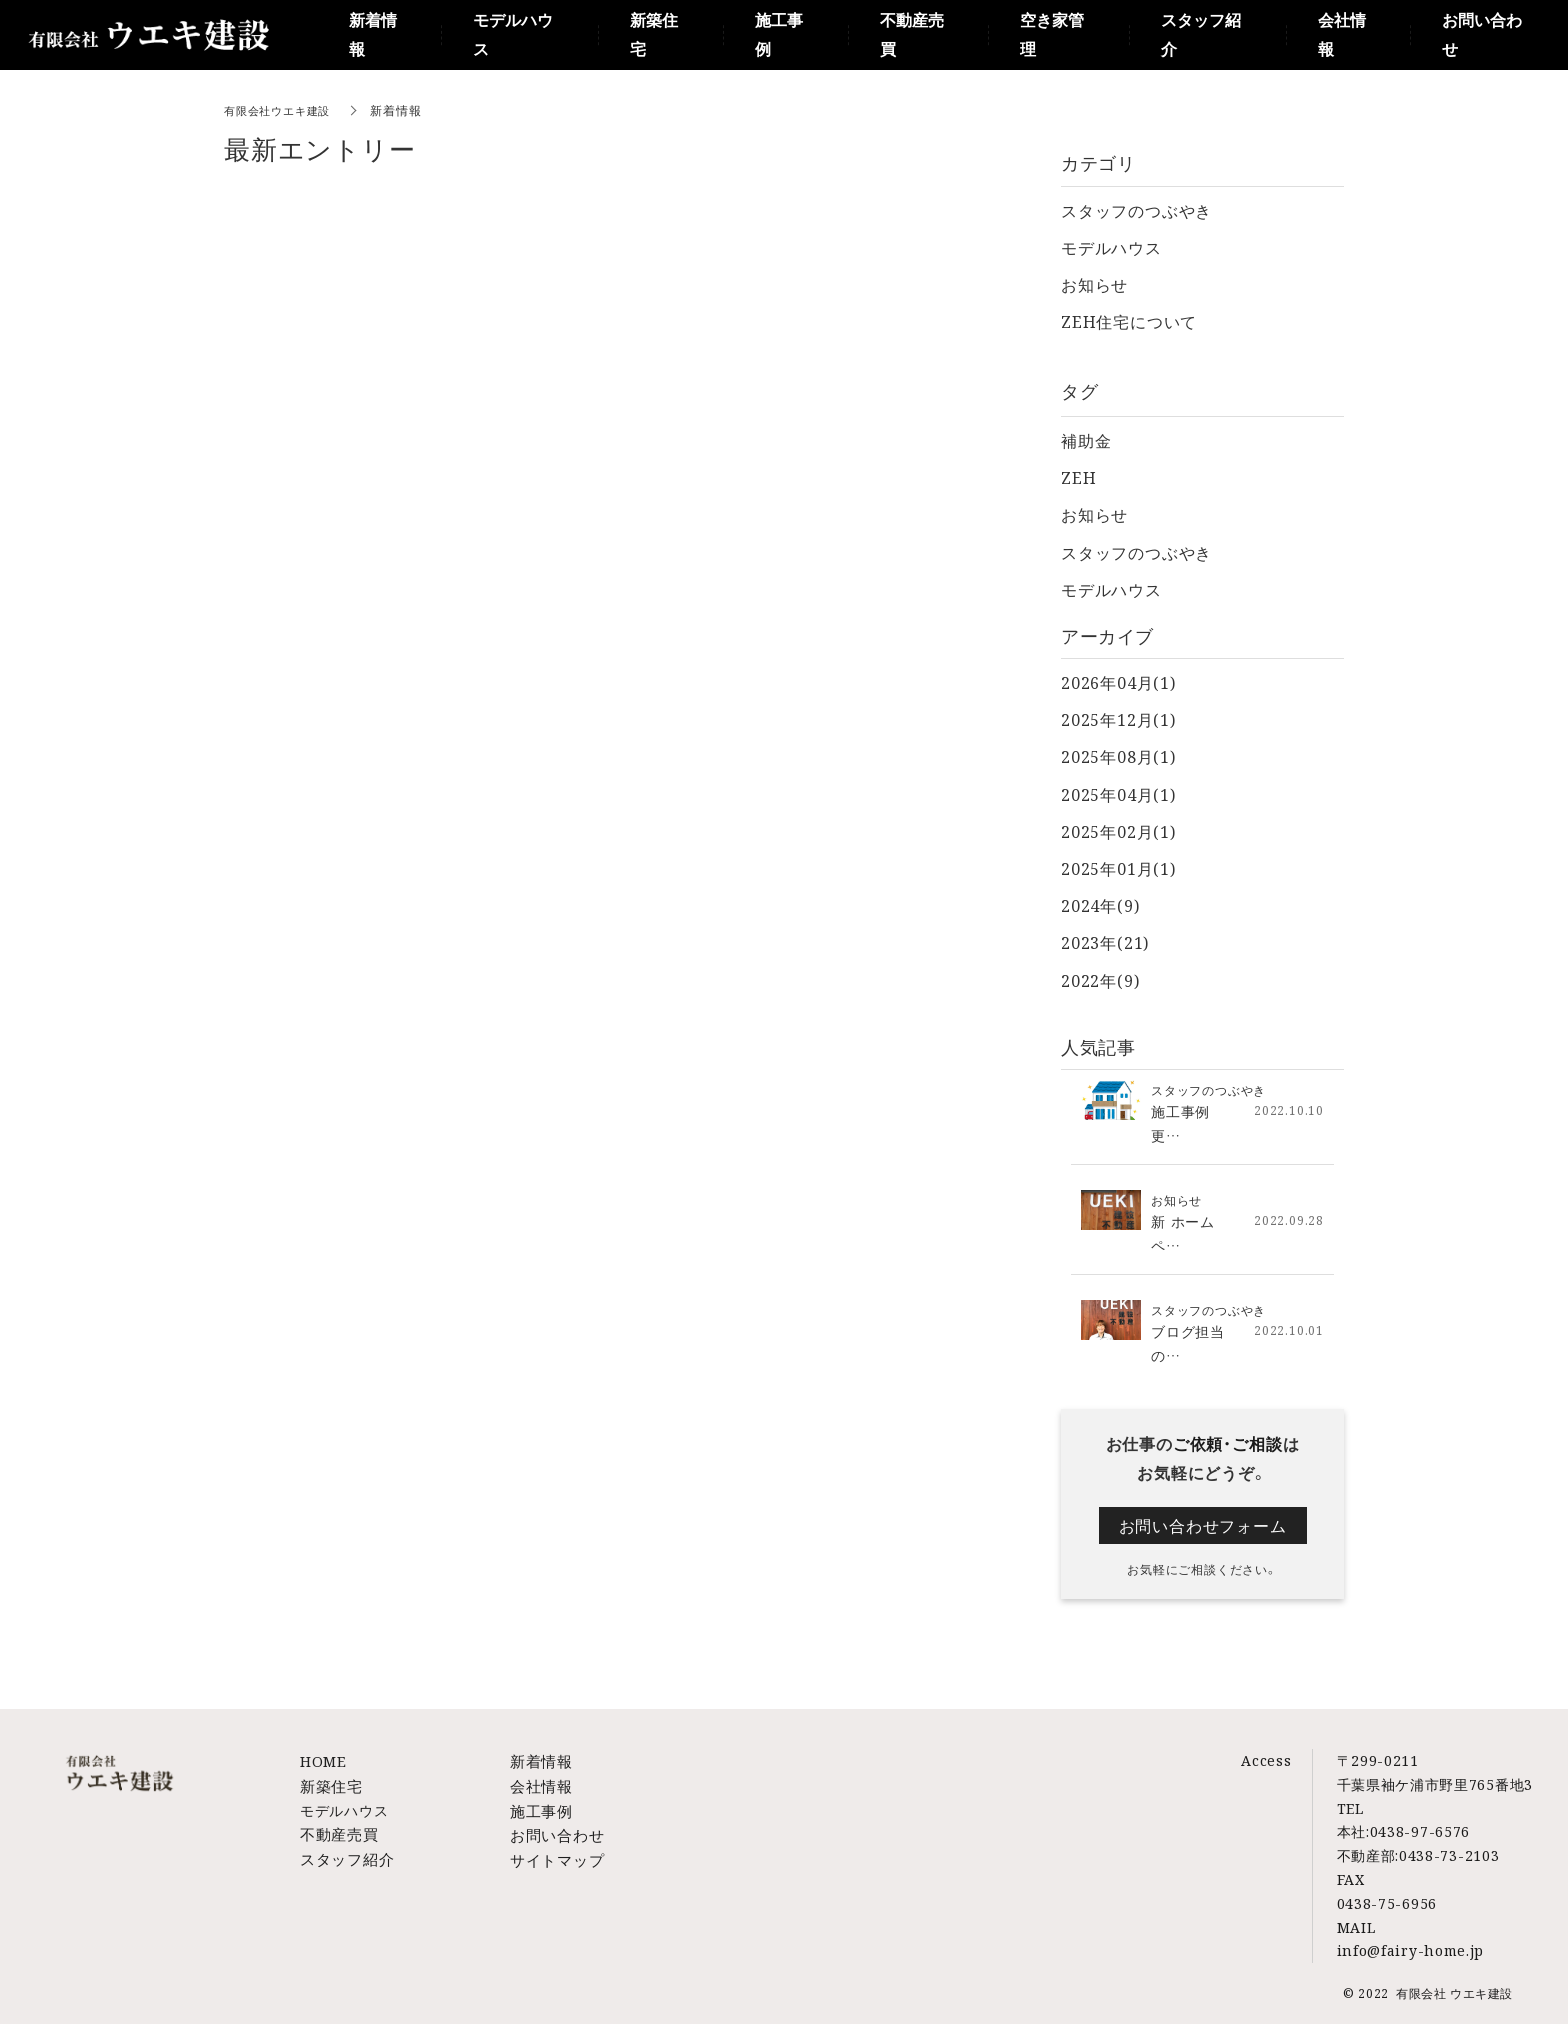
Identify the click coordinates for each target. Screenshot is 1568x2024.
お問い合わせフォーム (1203, 1524)
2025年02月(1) (1118, 831)
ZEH (1078, 477)
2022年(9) (1100, 980)
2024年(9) (1100, 905)
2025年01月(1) (1118, 868)
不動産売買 (337, 1831)
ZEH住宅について (1129, 321)
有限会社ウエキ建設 (281, 109)
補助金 (1086, 440)
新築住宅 (329, 1784)
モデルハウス (1111, 247)
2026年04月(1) (1118, 682)
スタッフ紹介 (344, 1855)
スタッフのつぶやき (1136, 210)
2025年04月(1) (1118, 794)
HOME (322, 1760)
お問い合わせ (554, 1831)
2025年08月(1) (1118, 756)
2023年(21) (1105, 942)
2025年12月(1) (1118, 719)
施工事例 (539, 1808)
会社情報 (539, 1784)
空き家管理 (1052, 34)
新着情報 (539, 1760)
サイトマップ (554, 1855)
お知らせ (1094, 284)
